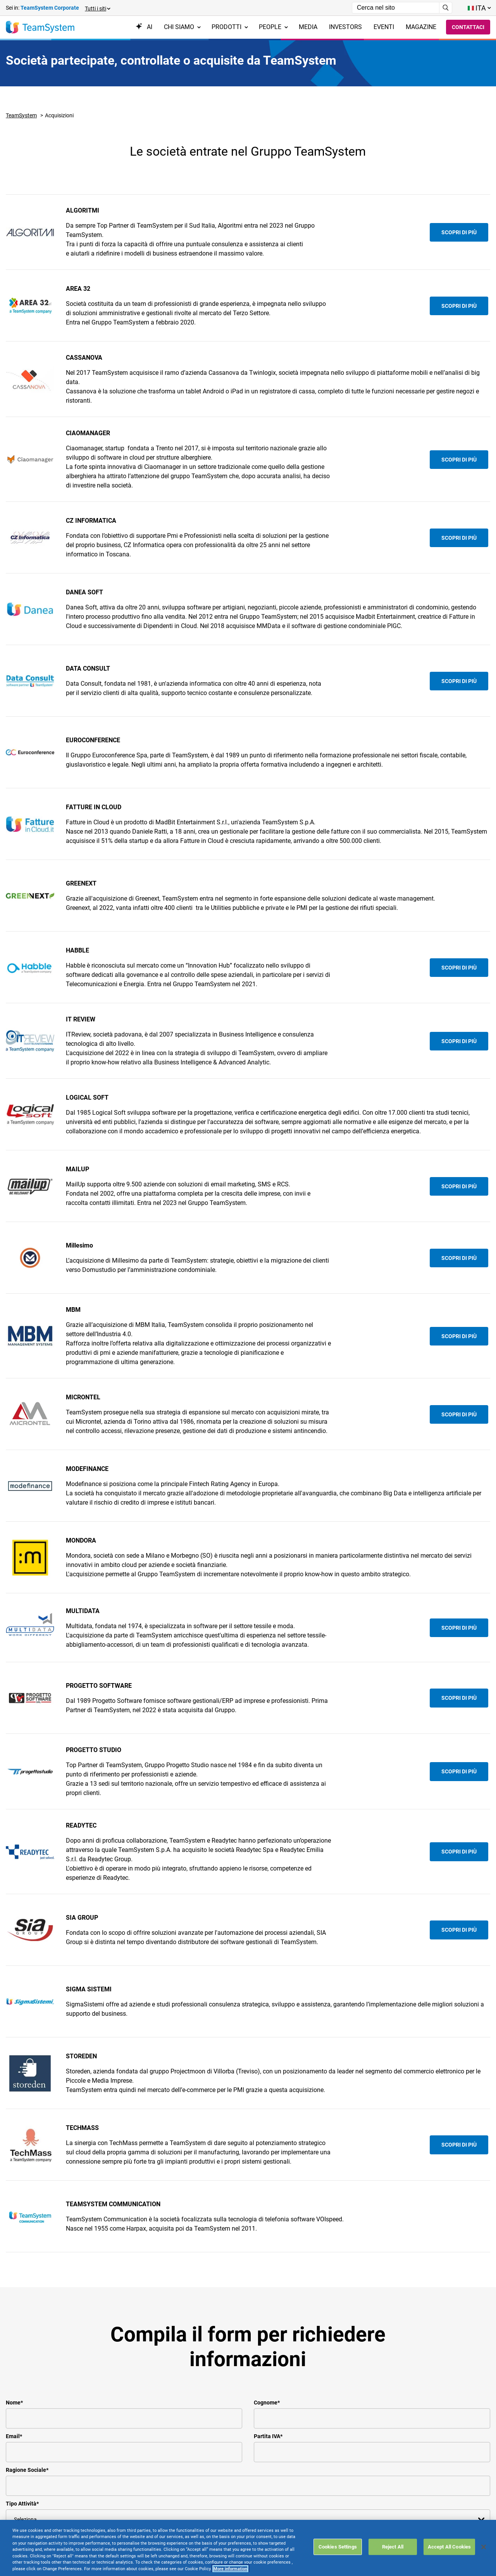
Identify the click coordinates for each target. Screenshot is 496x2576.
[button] (97, 8)
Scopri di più (459, 232)
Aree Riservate (190, 2479)
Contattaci (468, 27)
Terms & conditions (197, 2489)
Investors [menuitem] (345, 27)
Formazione (104, 2547)
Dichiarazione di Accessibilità (193, 2522)
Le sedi (98, 2489)
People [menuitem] (273, 27)
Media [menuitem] (308, 27)
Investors (100, 2528)
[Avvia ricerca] (445, 8)
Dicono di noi (106, 2509)
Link (177, 2545)
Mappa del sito (191, 2536)
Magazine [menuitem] (421, 27)
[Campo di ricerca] (395, 8)
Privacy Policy (190, 2499)
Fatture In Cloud (27, 2489)
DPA (259, 2470)
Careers (98, 2538)
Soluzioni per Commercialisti (26, 2503)
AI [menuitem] (144, 27)
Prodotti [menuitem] (230, 27)
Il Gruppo (100, 2470)
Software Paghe (28, 2536)
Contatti (99, 2479)
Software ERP (24, 2470)
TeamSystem (21, 115)
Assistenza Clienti (195, 2470)
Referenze (101, 2499)
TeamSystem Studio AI (37, 2479)
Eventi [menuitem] (384, 27)
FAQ (259, 2479)
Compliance (104, 2518)
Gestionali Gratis (28, 2545)
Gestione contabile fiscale (41, 2526)
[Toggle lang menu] (479, 8)
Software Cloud (27, 2516)
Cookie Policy (189, 2509)
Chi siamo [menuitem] (182, 27)
